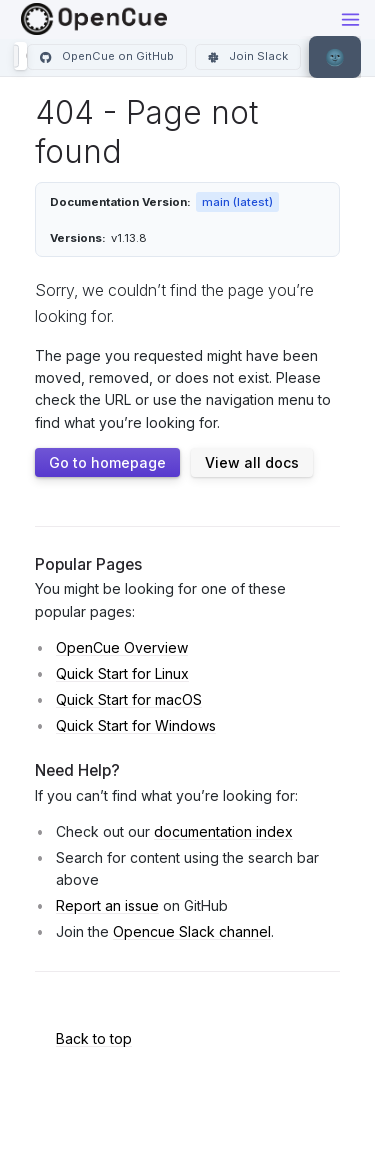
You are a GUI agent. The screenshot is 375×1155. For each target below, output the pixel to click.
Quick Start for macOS (129, 699)
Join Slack (248, 56)
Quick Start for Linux (122, 673)
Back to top (94, 1038)
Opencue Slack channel (192, 931)
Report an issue (107, 905)
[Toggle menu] (350, 19)
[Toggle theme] (335, 57)
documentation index (223, 831)
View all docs (252, 462)
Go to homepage (107, 462)
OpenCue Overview (122, 647)
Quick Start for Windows (136, 725)
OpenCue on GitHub (107, 56)
